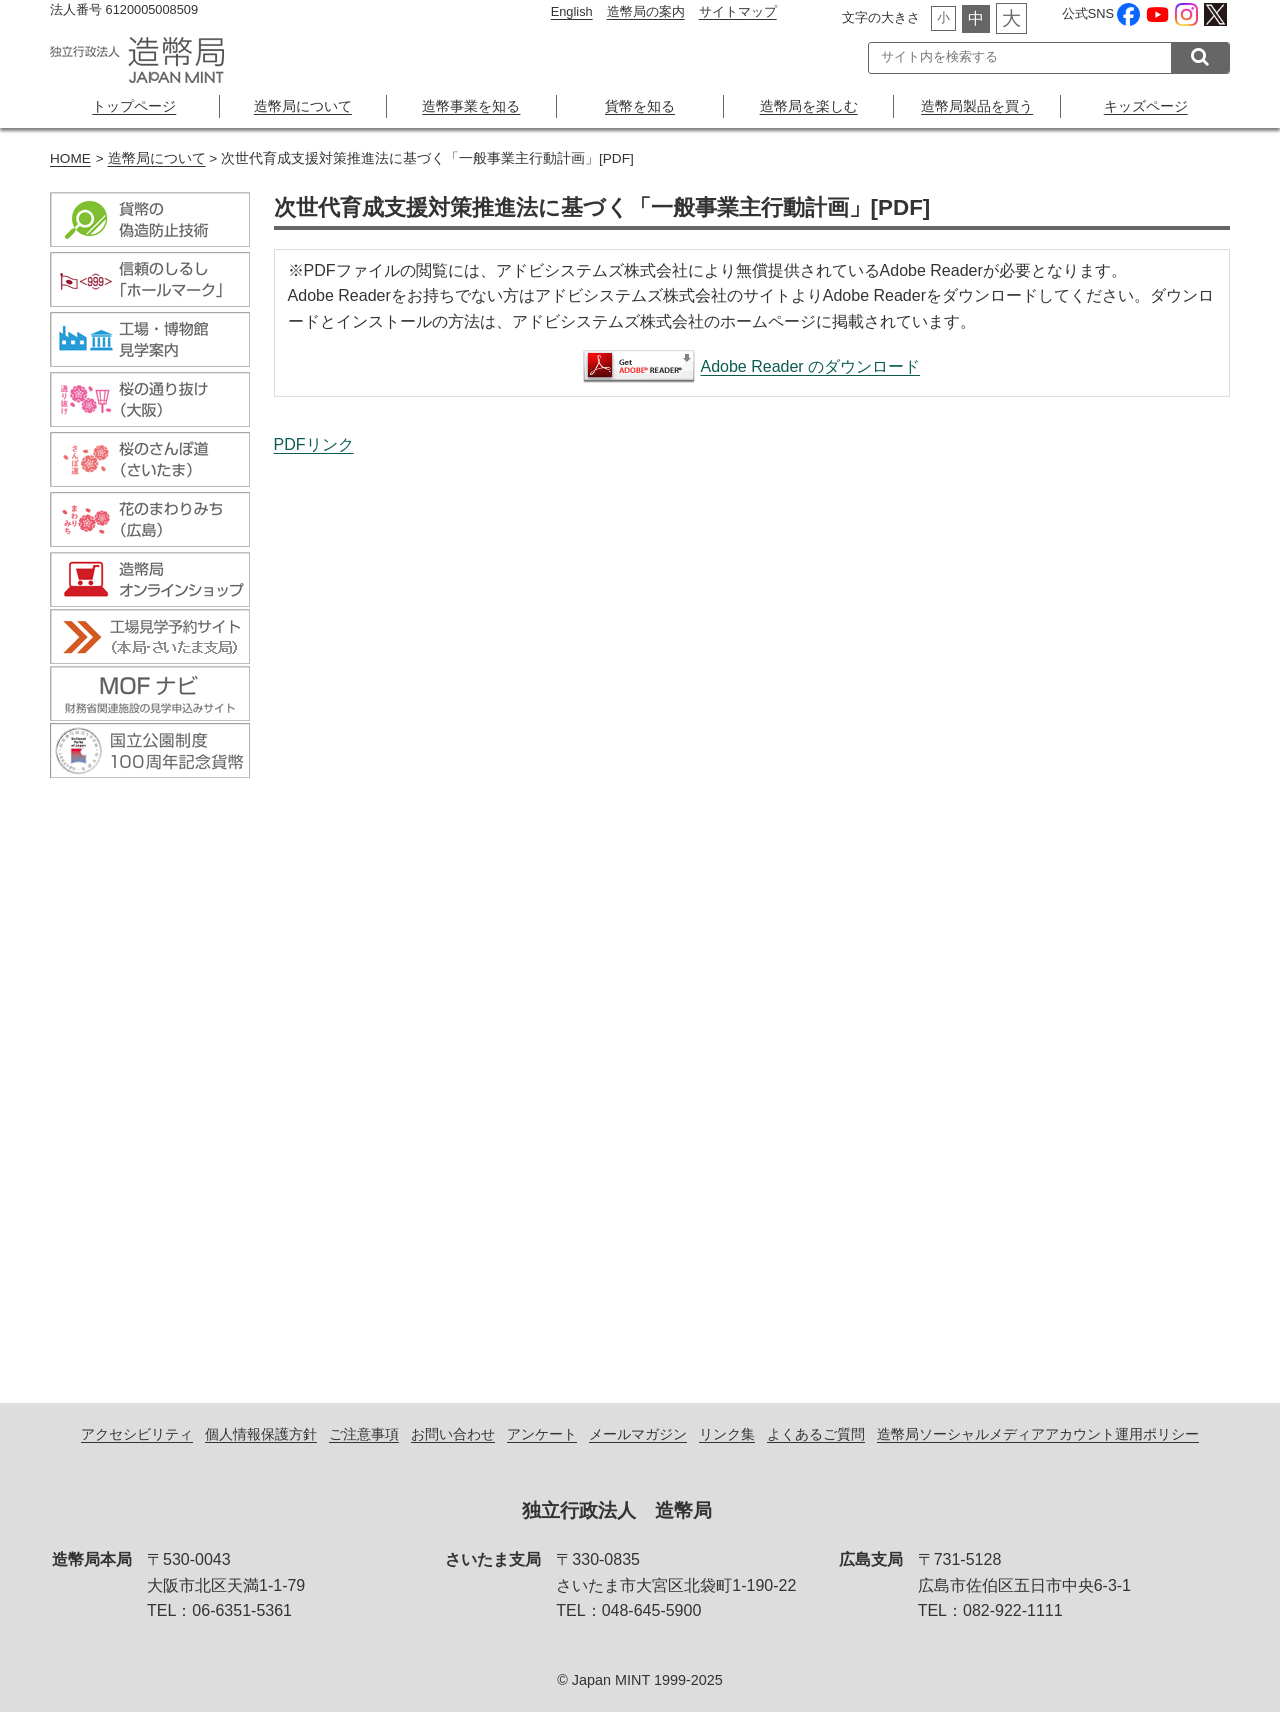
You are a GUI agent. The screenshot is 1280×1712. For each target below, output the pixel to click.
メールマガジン (638, 1434)
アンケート (542, 1434)
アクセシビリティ (137, 1434)
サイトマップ (738, 11)
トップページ (134, 106)
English (572, 11)
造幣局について (303, 106)
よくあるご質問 (816, 1434)
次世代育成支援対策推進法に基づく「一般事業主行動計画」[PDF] (752, 908)
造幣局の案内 (646, 11)
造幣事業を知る (471, 106)
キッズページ (1146, 106)
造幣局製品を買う (977, 106)
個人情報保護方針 (261, 1434)
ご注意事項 (364, 1434)
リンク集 (727, 1434)
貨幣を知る (640, 106)
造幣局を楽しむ (809, 106)
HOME (70, 158)
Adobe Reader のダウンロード (810, 366)
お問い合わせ (453, 1434)
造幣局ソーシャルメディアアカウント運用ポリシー (1038, 1434)
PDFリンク (314, 444)
